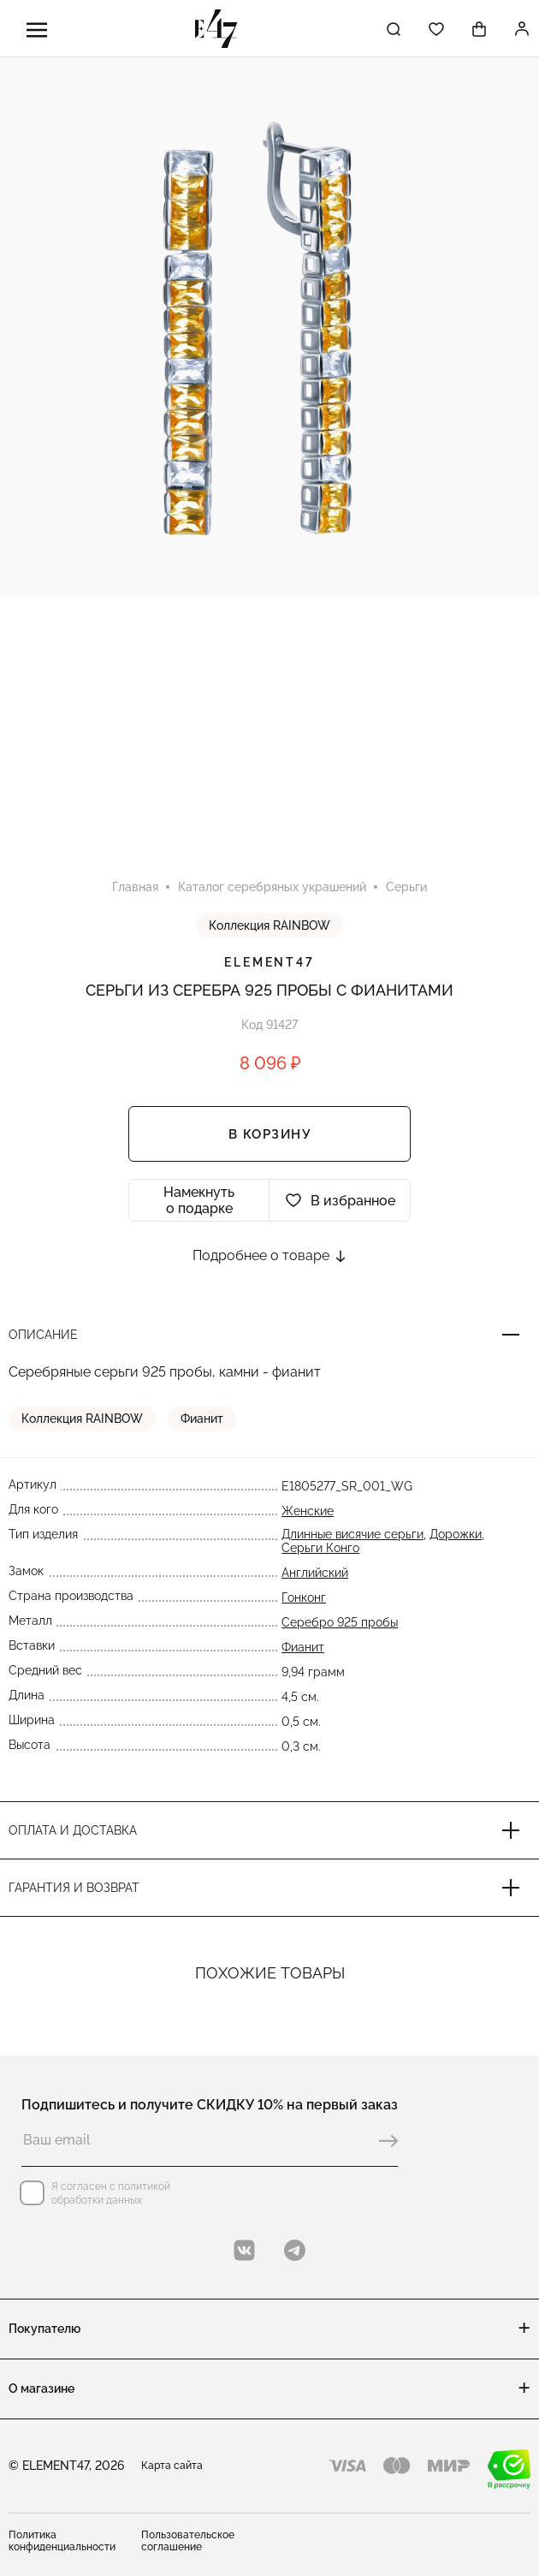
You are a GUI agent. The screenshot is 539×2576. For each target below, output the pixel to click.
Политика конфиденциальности (62, 2541)
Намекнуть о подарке (198, 1200)
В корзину (269, 1134)
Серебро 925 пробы (339, 1622)
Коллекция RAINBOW (269, 925)
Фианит (202, 1418)
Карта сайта (172, 2466)
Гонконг (303, 1597)
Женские (307, 1511)
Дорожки (455, 1534)
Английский (314, 1573)
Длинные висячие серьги (352, 1534)
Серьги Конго (320, 1548)
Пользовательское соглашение (187, 2541)
